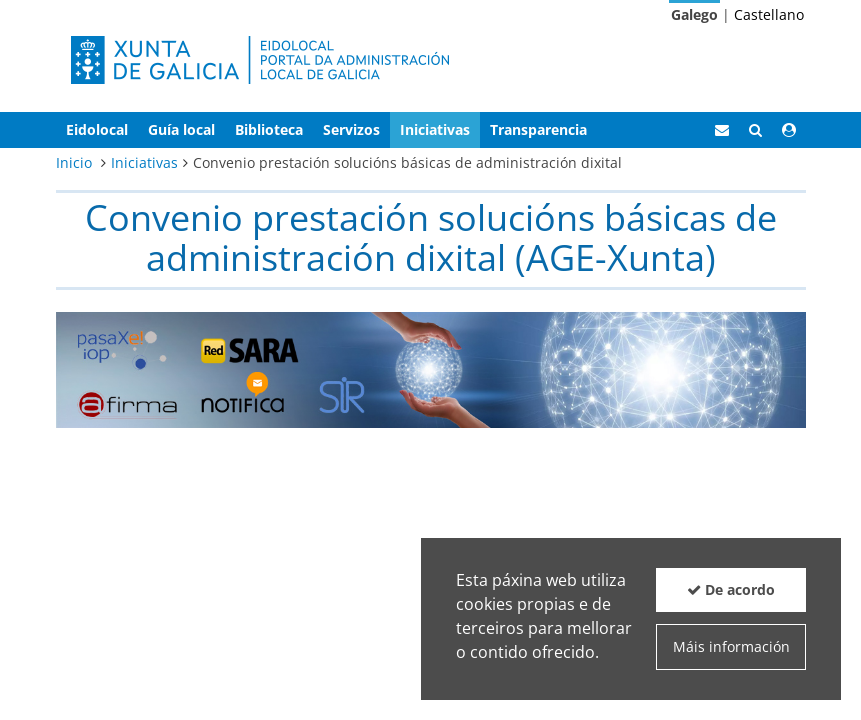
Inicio (74, 162)
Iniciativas (144, 162)
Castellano (769, 14)
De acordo (731, 589)
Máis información (731, 646)
